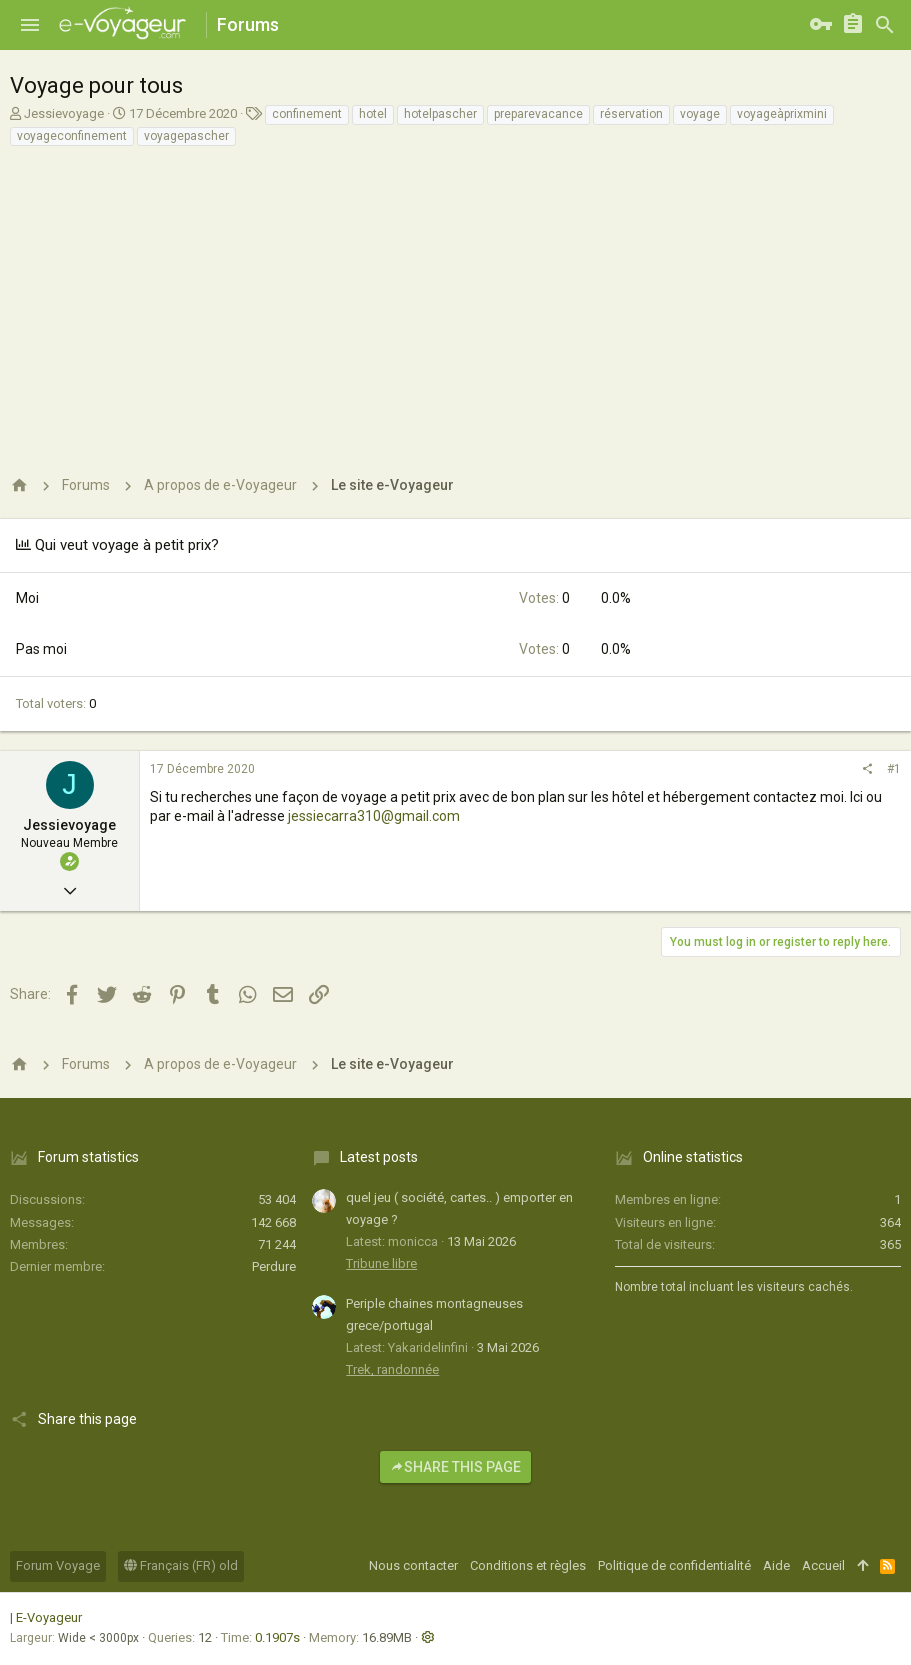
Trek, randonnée (392, 1369)
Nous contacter (413, 1565)
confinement (307, 114)
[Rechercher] (885, 25)
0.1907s (277, 1637)
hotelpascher (440, 114)
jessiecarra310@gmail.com (374, 816)
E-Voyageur (49, 1617)
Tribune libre (381, 1263)
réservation (631, 114)
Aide (776, 1565)
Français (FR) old (181, 1565)
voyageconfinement (72, 136)
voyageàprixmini (782, 114)
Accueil (823, 1565)
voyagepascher (186, 136)
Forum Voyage (58, 1565)
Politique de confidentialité (674, 1565)
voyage (700, 114)
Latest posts (379, 1157)
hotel (373, 114)
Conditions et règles (528, 1565)
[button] (30, 25)
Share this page (455, 1467)
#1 (894, 769)
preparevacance (538, 114)
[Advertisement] (453, 298)
